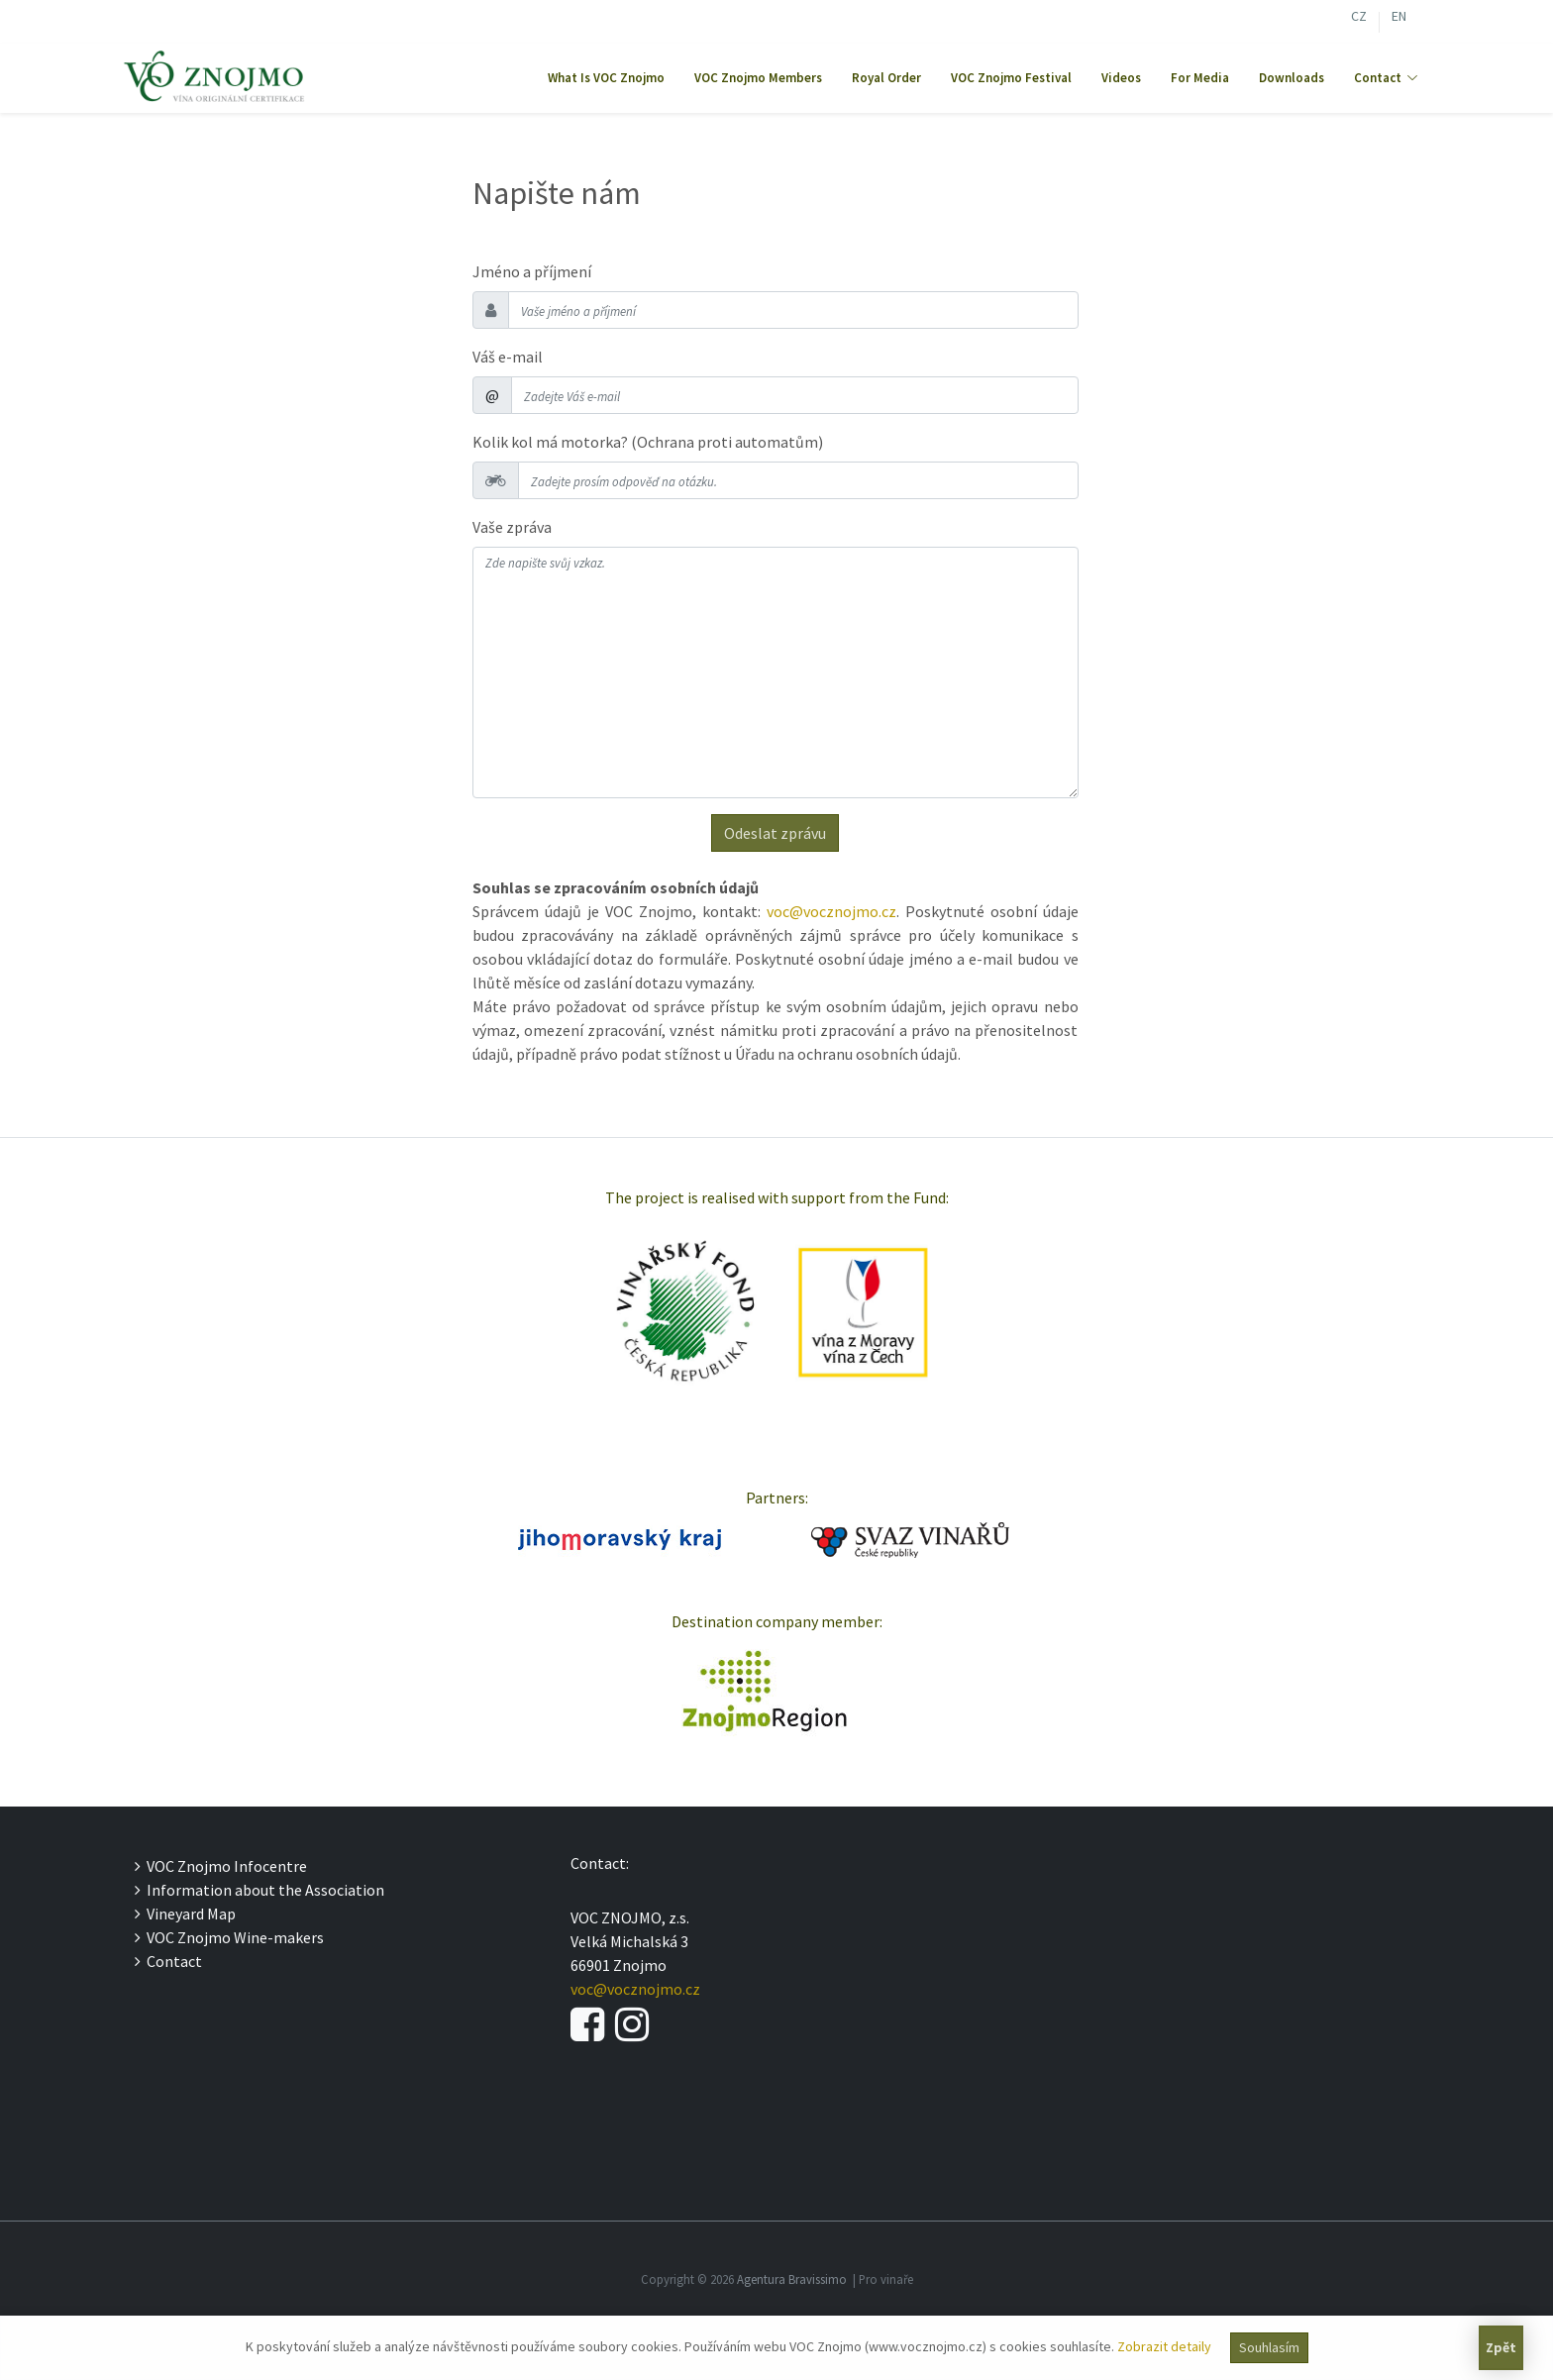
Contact (168, 1961)
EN (1399, 18)
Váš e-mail (507, 356)
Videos (1121, 77)
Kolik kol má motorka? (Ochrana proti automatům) (647, 442)
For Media (1200, 77)
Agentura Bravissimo (792, 2279)
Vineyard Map (185, 1913)
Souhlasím (1269, 2347)
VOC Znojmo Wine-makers (229, 1937)
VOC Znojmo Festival (1011, 77)
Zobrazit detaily (1164, 2346)
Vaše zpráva (512, 527)
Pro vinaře (886, 2279)
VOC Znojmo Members (758, 77)
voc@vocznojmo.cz (831, 911)
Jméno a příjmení (531, 271)
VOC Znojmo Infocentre (221, 1866)
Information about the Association (259, 1890)
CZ (1359, 18)
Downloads (1291, 77)
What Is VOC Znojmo (606, 77)
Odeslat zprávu (775, 833)
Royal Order (886, 77)
